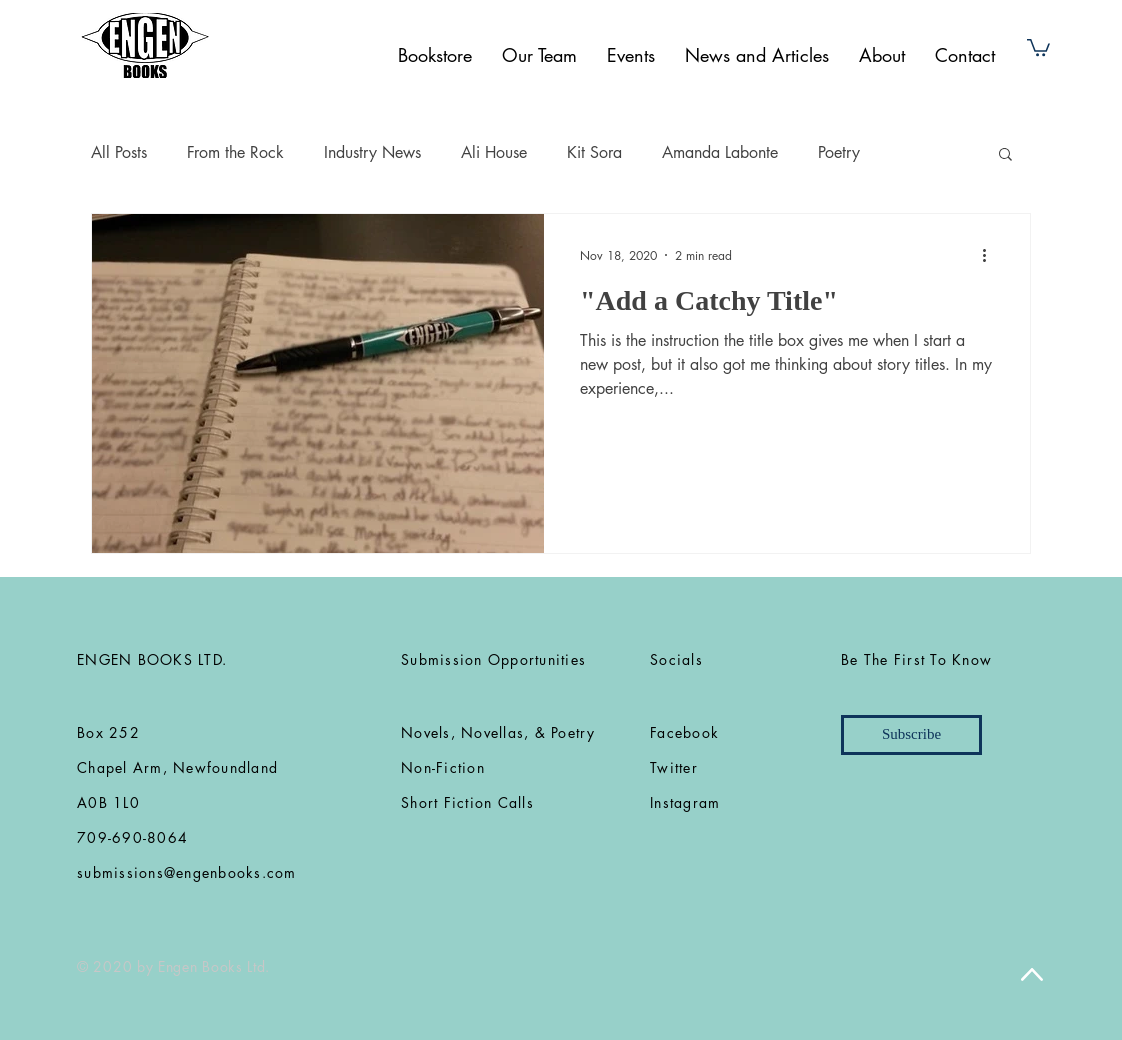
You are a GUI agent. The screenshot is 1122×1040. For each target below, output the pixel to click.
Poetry (839, 152)
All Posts (119, 152)
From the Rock (235, 152)
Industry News (372, 152)
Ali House (494, 152)
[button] (1038, 46)
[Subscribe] (911, 735)
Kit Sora (594, 152)
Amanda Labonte (720, 152)
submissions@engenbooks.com (187, 872)
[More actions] (991, 255)
